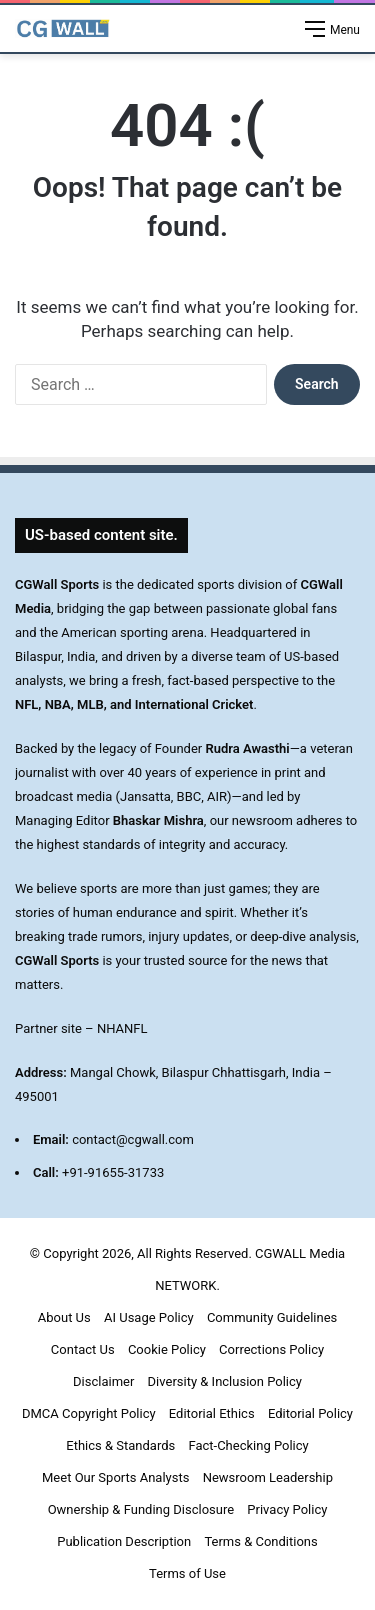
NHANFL (122, 1028)
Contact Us (83, 1349)
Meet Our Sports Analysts (115, 1477)
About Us (64, 1317)
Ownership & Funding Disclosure (141, 1509)
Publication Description (124, 1541)
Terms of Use (187, 1573)
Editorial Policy (310, 1413)
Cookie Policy (167, 1349)
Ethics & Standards (120, 1445)
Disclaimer (103, 1381)
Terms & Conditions (260, 1541)
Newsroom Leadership (268, 1477)
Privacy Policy (287, 1509)
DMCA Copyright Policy (89, 1413)
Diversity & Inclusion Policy (225, 1381)
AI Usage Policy (149, 1317)
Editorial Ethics (212, 1413)
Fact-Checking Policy (248, 1445)
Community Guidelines (272, 1317)
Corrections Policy (271, 1349)
